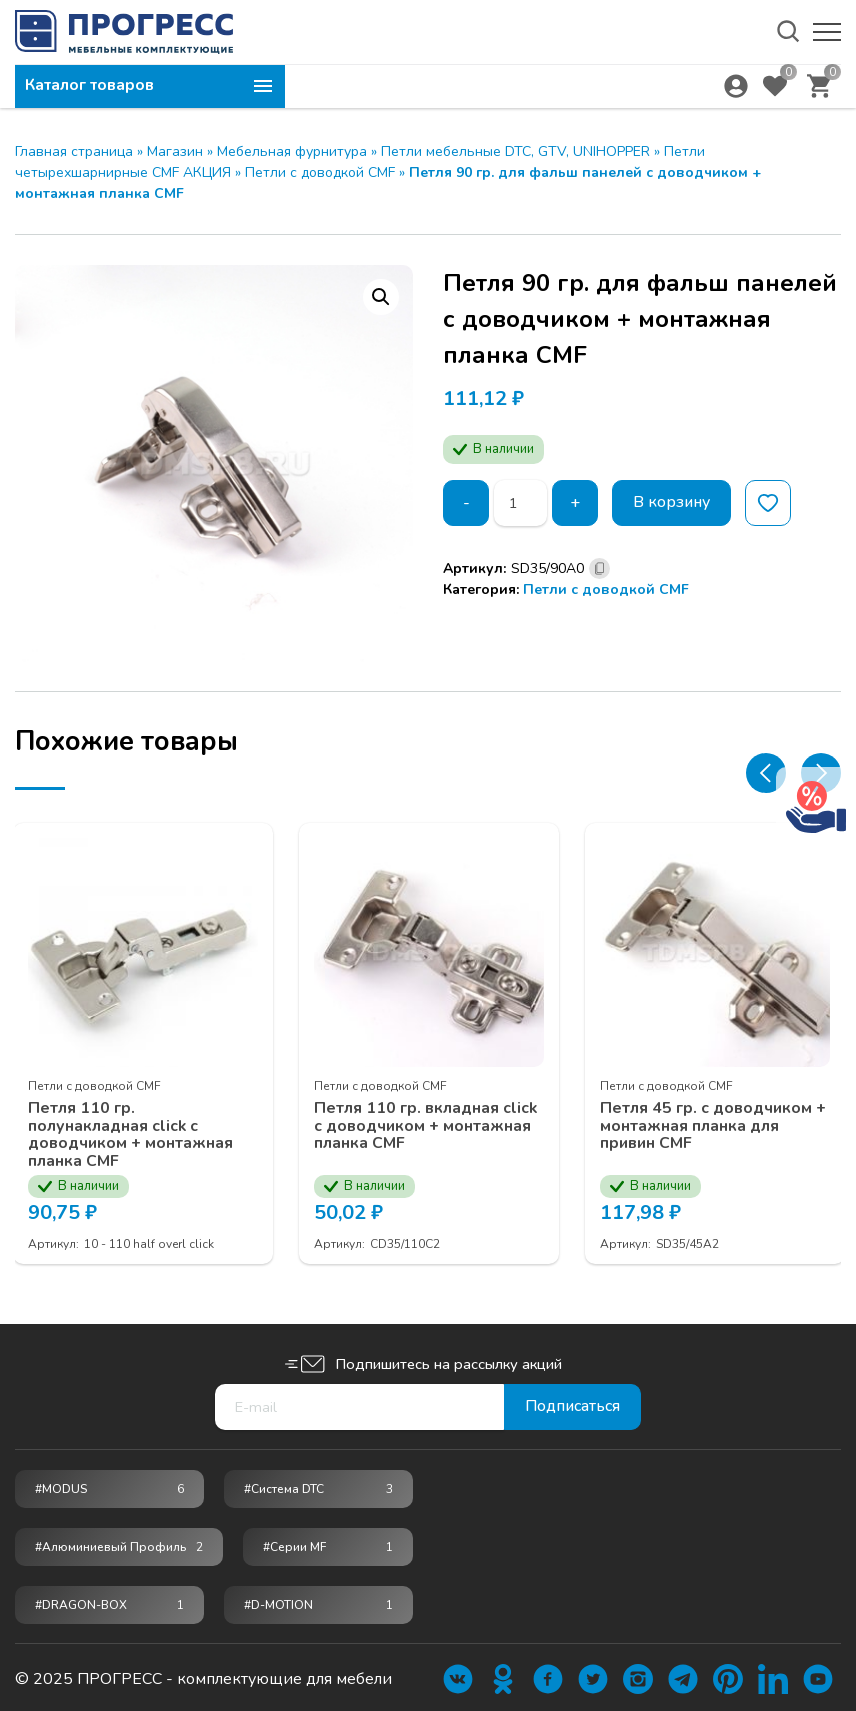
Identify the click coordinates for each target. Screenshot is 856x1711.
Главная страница (74, 151)
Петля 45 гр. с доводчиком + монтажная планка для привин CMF (715, 1123)
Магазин (175, 151)
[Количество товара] (521, 503)
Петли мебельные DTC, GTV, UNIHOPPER (515, 151)
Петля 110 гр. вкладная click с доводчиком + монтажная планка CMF (428, 1123)
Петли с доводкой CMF (320, 172)
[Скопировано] (599, 568)
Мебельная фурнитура (292, 151)
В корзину (673, 503)
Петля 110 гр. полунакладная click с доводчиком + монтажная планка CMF (132, 1132)
